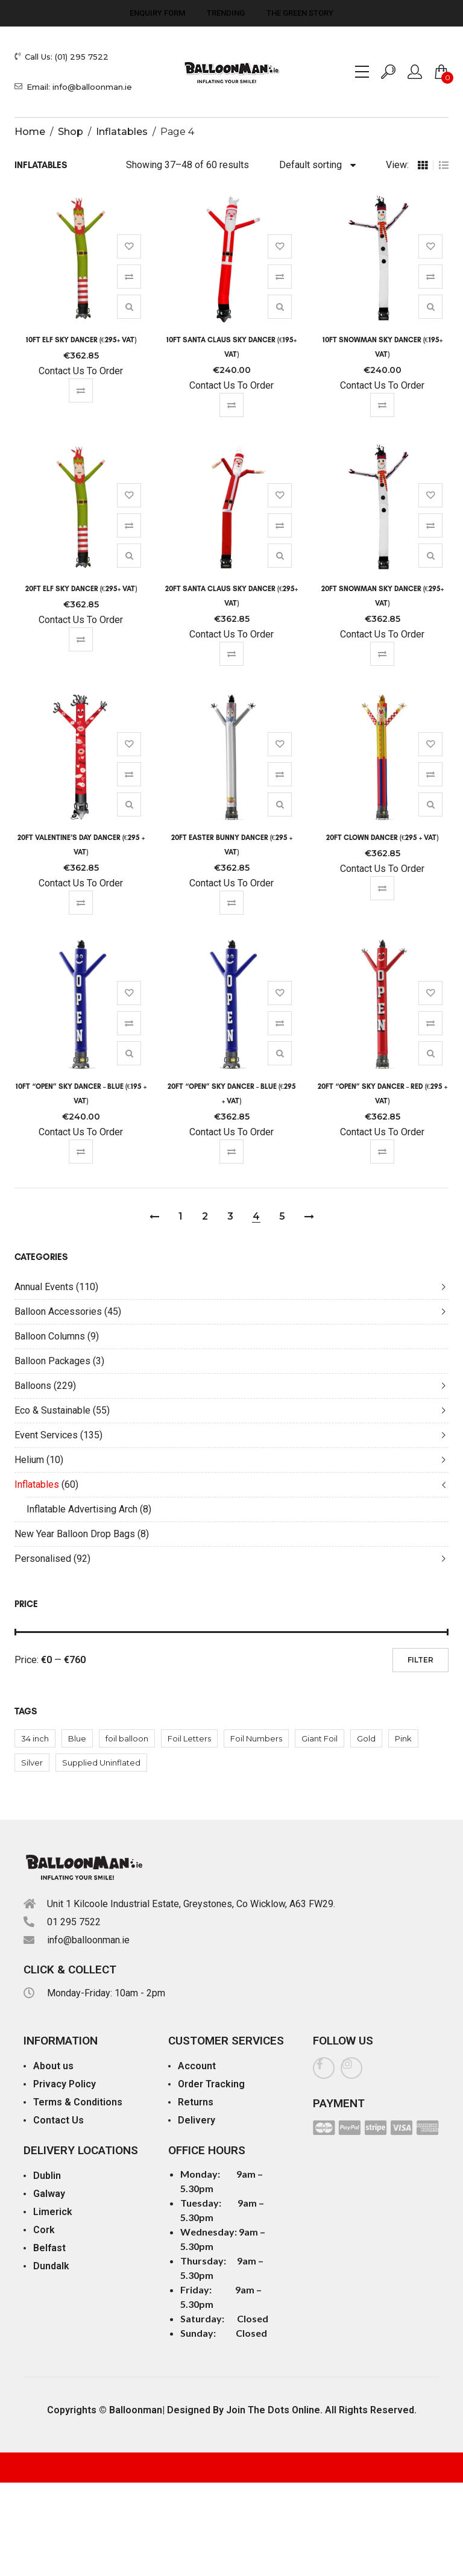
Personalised (42, 1558)
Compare (129, 277)
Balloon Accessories (58, 1311)
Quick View (129, 307)
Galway (49, 2193)
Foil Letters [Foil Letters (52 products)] (189, 1738)
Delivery (196, 2120)
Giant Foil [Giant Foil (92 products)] (319, 1738)
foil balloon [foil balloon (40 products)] (127, 1738)
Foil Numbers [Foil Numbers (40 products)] (256, 1738)
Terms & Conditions (77, 2102)
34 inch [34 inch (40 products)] (35, 1738)
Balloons (32, 1385)
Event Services (46, 1435)
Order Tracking (211, 2084)
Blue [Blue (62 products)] (77, 1738)
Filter (420, 1659)
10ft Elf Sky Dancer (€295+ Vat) (81, 340)
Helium (29, 1459)
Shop (70, 131)
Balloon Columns (49, 1336)
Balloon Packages (52, 1361)
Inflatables (122, 131)
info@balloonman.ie (88, 1940)
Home (29, 131)
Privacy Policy (64, 2084)
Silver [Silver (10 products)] (32, 1762)
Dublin (47, 2175)
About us (53, 2066)
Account (197, 2066)
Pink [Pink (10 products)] (403, 1738)
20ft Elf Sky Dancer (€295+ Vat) (81, 588)
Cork (44, 2230)
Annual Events (44, 1287)
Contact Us (58, 2120)
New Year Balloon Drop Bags (74, 1534)
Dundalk (51, 2266)
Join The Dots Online (273, 2410)
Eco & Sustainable (52, 1410)
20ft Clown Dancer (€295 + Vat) (382, 837)
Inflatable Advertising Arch (82, 1509)
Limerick (52, 2211)
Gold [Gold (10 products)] (366, 1738)
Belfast (49, 2248)
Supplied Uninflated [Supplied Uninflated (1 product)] (101, 1762)
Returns (195, 2102)
